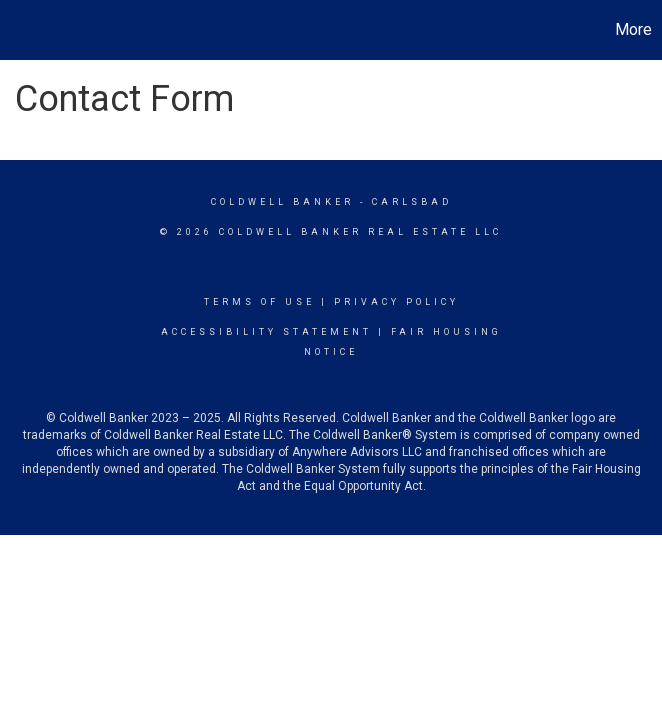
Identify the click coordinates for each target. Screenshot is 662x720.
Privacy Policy (396, 302)
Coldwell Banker (282, 202)
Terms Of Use (259, 302)
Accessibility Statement (266, 332)
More (633, 29)
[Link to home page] (25, 30)
